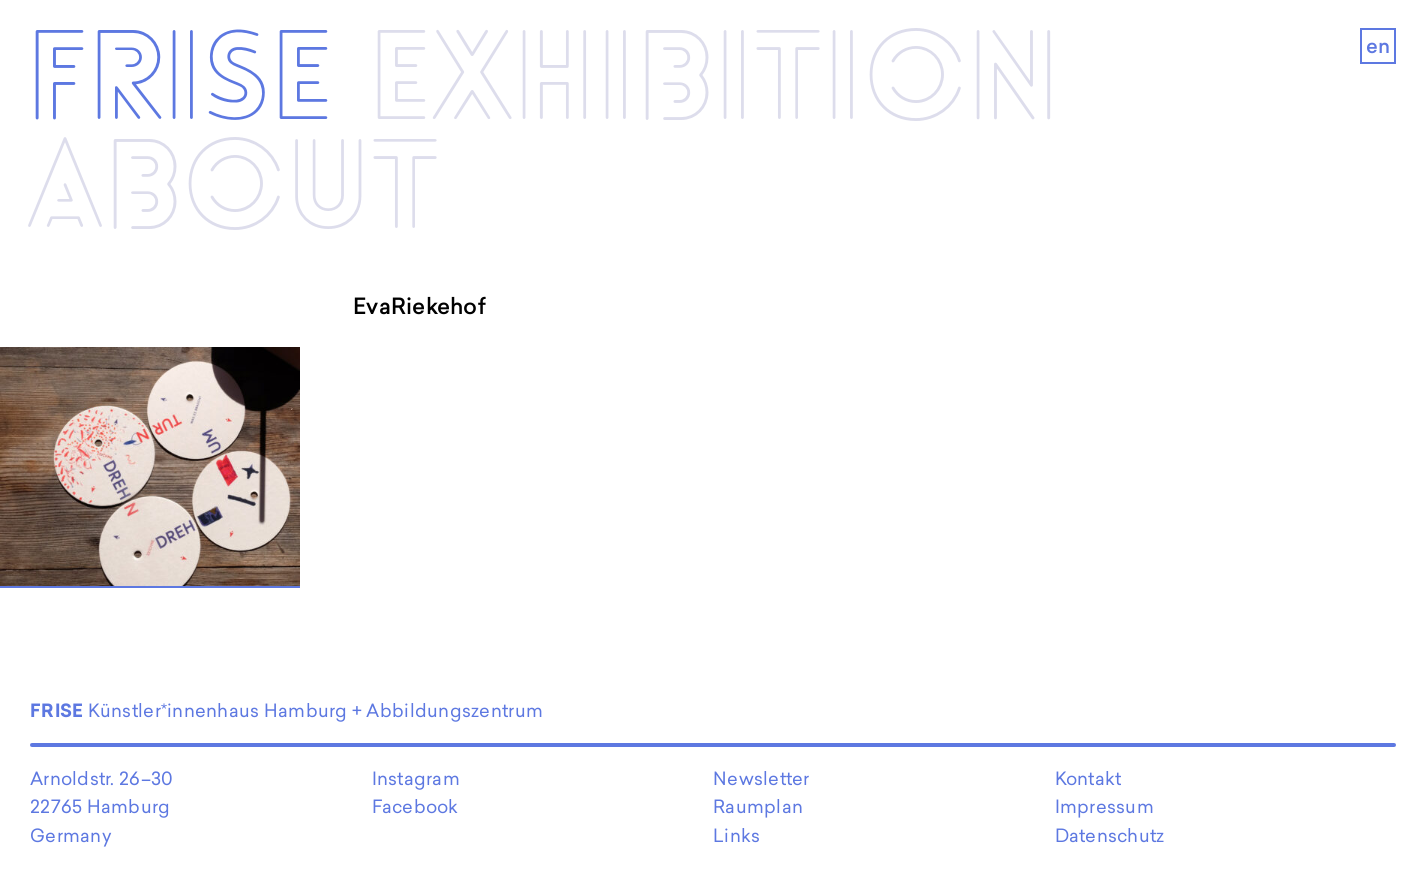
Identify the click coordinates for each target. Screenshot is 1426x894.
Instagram (416, 778)
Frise (180, 82)
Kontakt (1088, 778)
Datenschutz (1110, 835)
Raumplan (758, 806)
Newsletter (761, 778)
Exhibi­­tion (714, 82)
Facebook (415, 806)
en (1378, 46)
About (233, 191)
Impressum (1104, 806)
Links (736, 835)
